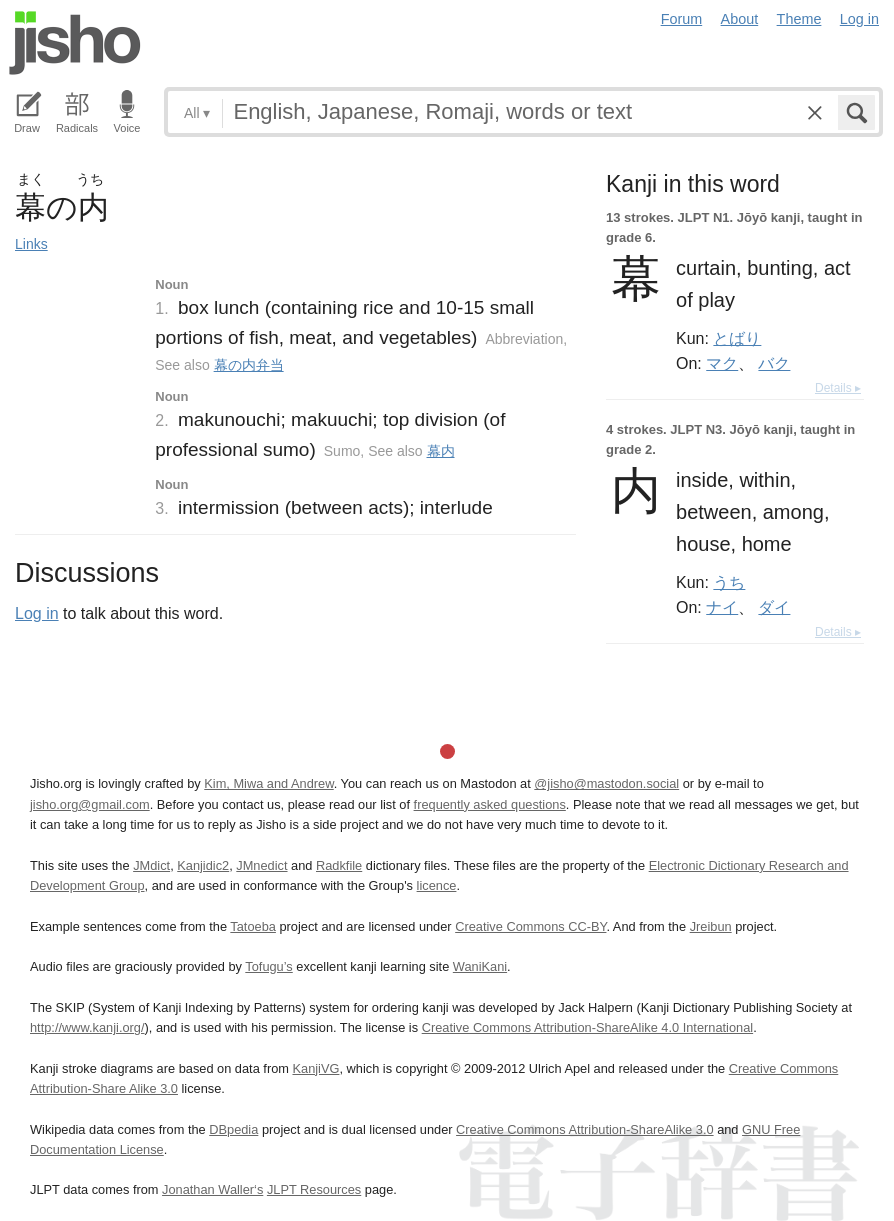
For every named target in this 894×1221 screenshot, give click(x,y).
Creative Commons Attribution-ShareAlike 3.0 (584, 1129)
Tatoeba (253, 926)
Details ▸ (838, 388)
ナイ (722, 607)
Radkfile (339, 865)
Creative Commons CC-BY (530, 926)
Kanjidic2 (203, 865)
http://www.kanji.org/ (87, 1027)
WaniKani (480, 966)
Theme (799, 19)
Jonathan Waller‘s (212, 1189)
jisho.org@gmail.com (90, 804)
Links (31, 244)
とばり (737, 338)
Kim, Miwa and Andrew (268, 783)
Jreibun (711, 926)
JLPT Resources (314, 1189)
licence (437, 885)
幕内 (441, 451)
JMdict (151, 865)
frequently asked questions (490, 804)
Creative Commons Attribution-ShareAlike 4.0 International (587, 1027)
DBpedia (233, 1129)
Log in (859, 19)
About (740, 19)
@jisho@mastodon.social (606, 783)
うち (729, 582)
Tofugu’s (268, 966)
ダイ (774, 607)
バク (774, 363)
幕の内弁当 (249, 365)
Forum (682, 19)
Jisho (75, 43)
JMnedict (261, 865)
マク (722, 363)
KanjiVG (315, 1068)
